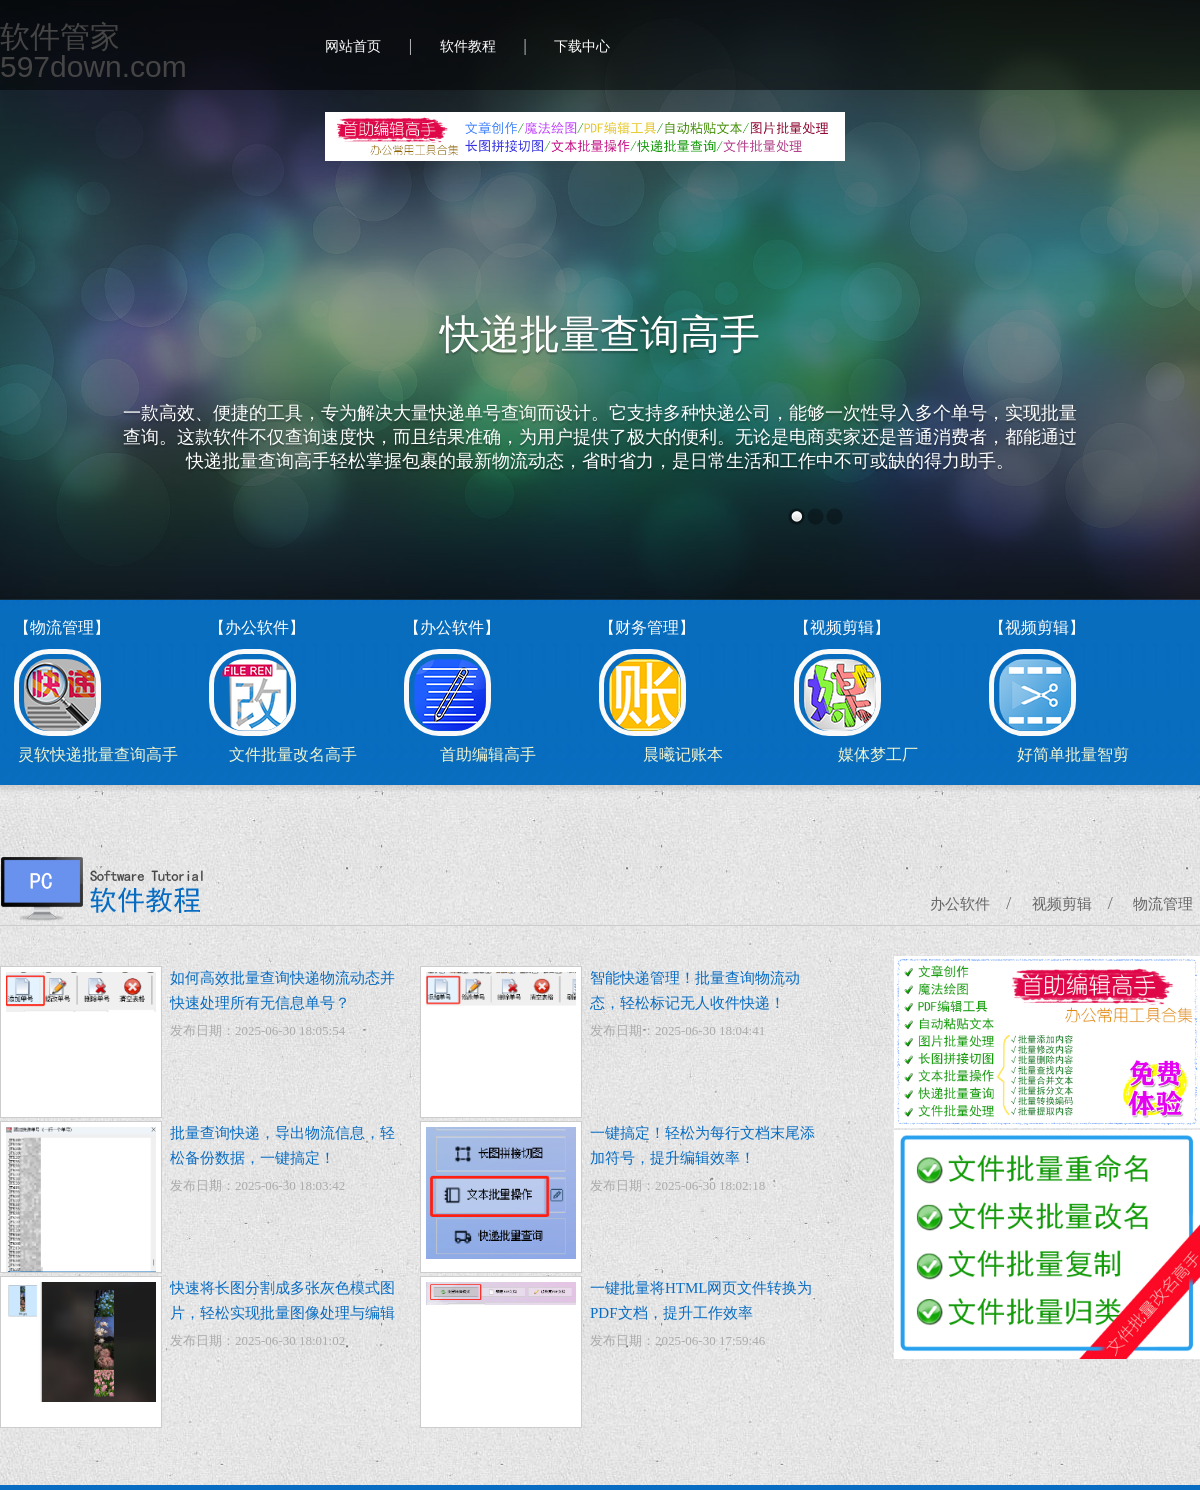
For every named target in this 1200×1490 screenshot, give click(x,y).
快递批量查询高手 (600, 334)
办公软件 (960, 904)
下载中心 (582, 46)
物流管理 (1163, 904)
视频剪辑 (1062, 904)
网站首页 (353, 46)
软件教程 (468, 46)
